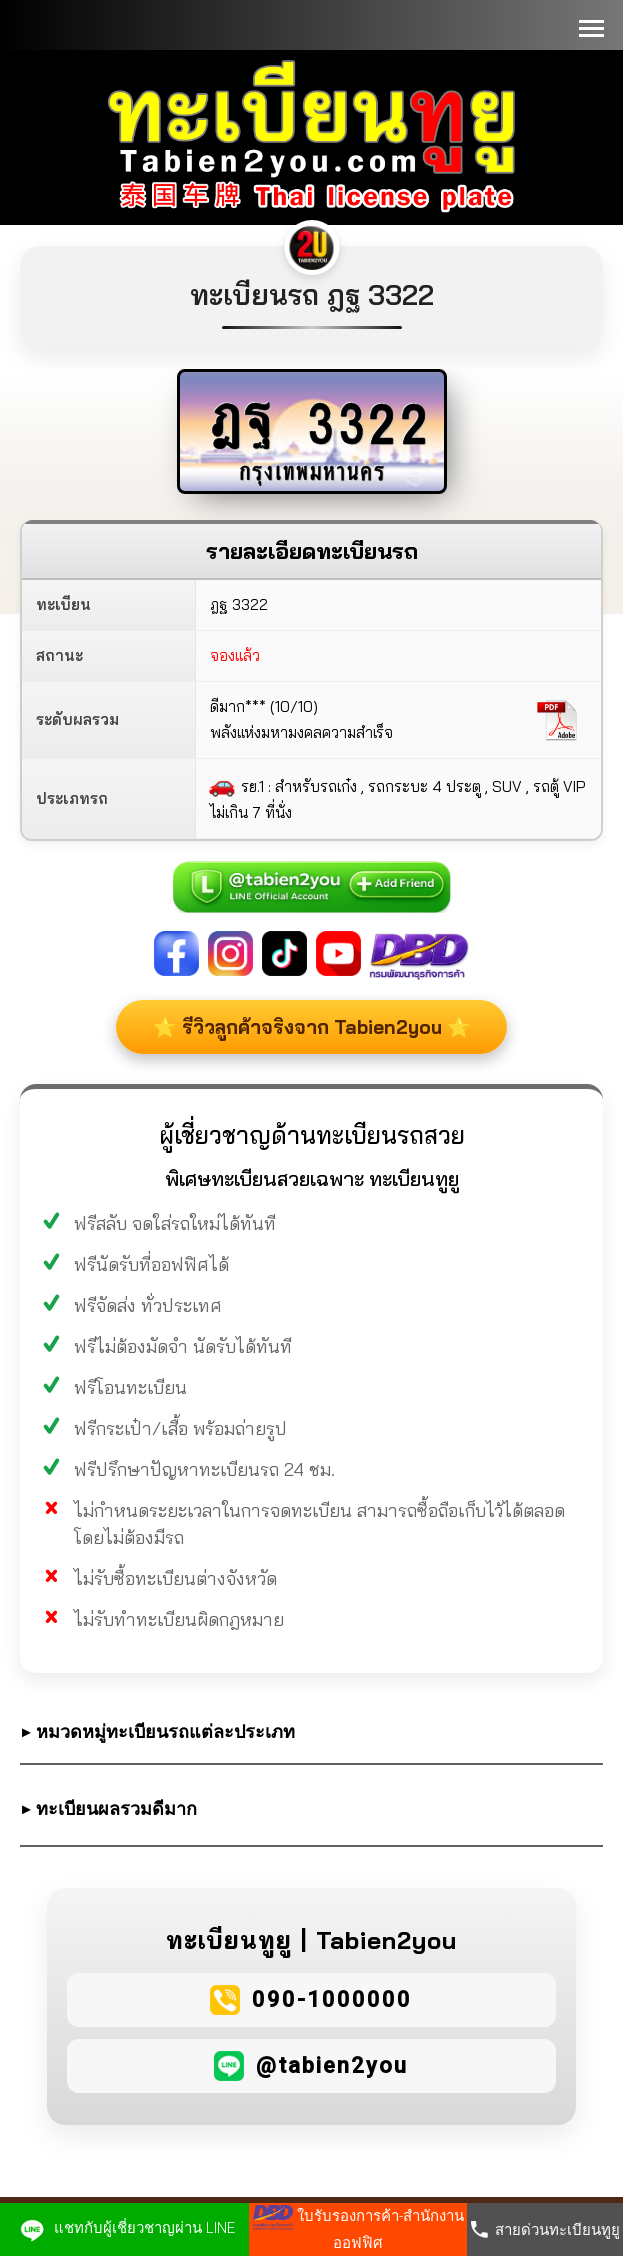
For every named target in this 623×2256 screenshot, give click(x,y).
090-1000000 (332, 2025)
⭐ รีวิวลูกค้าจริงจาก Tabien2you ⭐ (269, 1040)
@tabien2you (332, 2091)
